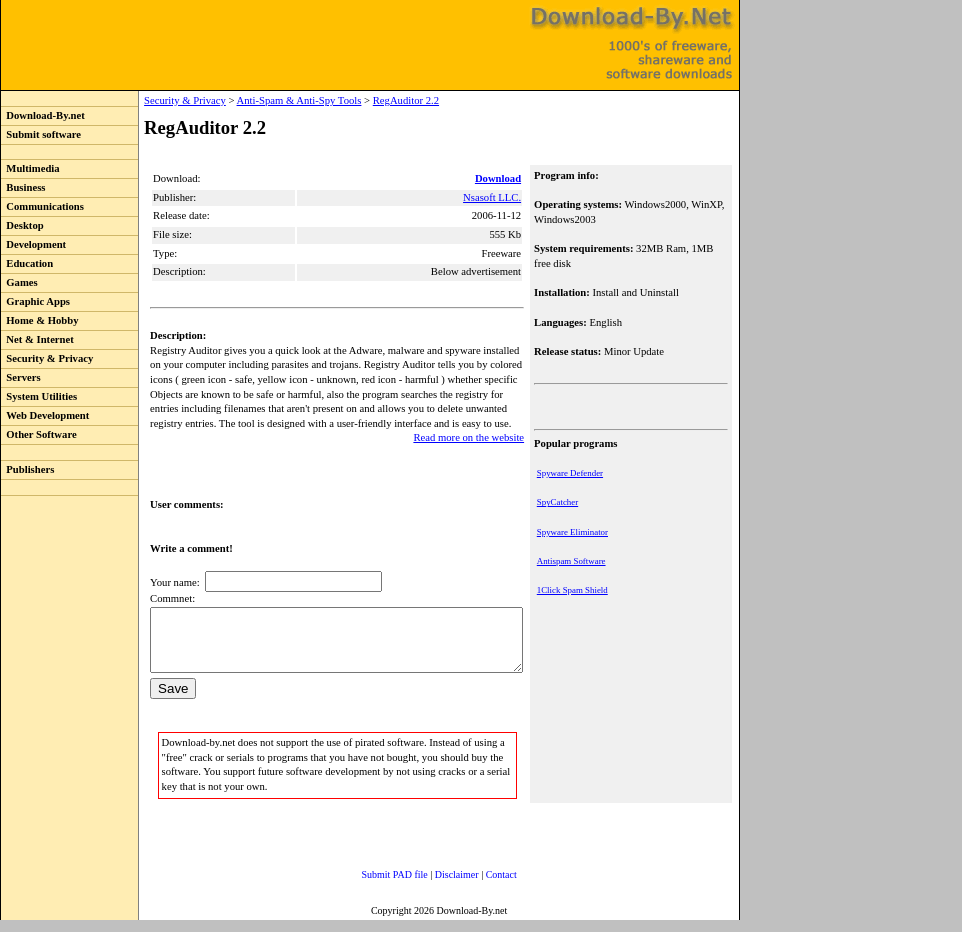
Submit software (41, 134)
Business (23, 187)
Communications (42, 206)
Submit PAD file (375, 886)
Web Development (45, 415)
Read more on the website (470, 437)
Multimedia (30, 168)
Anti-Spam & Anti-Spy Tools (257, 100)
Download (500, 178)
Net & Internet (37, 339)
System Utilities (39, 396)
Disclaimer (437, 886)
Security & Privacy (47, 358)
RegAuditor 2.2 (365, 100)
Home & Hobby (40, 320)
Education (27, 263)
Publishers (27, 469)
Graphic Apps (35, 301)
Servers (21, 377)
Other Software (39, 434)
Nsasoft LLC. (494, 197)
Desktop (22, 225)
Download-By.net (43, 115)
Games (19, 282)
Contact (481, 886)
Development (33, 244)
